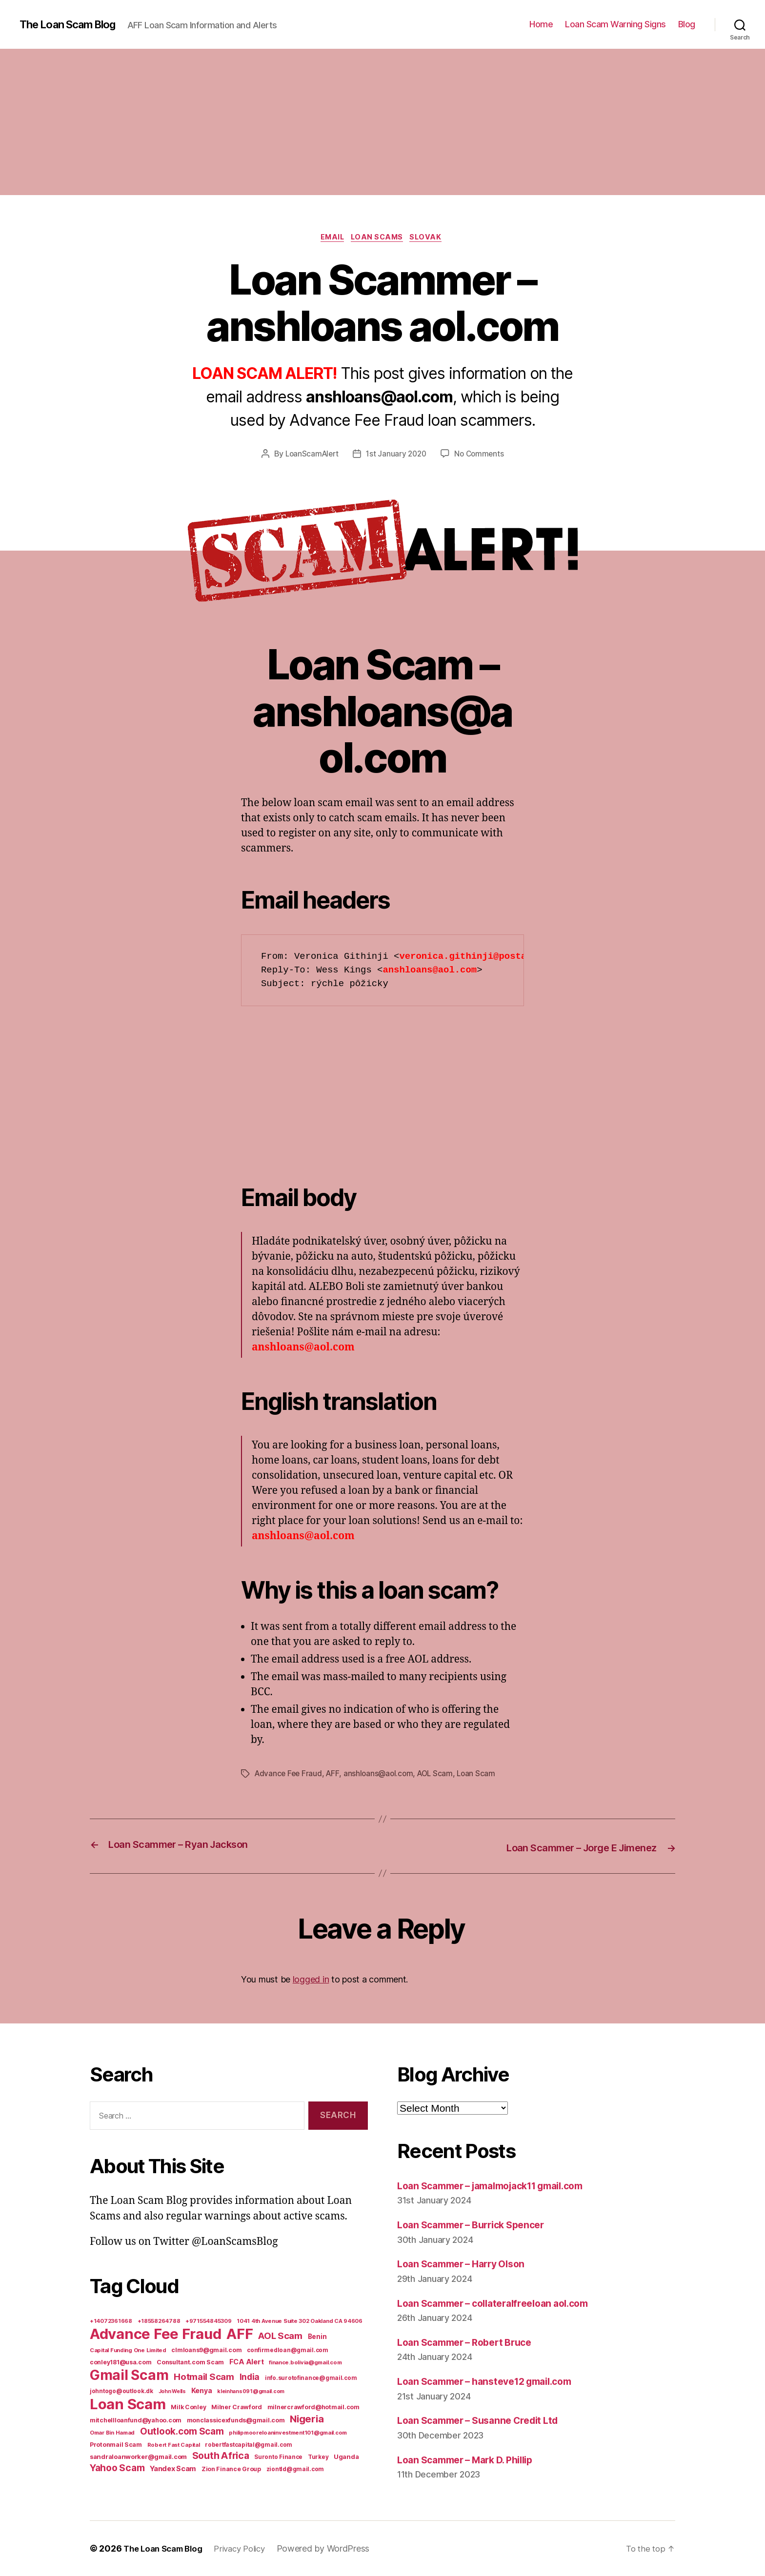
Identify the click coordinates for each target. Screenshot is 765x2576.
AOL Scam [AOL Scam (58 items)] (280, 2335)
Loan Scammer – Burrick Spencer (478, 2225)
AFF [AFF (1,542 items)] (239, 2333)
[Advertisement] (382, 122)
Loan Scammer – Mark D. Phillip (472, 2460)
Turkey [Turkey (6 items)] (318, 2457)
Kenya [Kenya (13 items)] (201, 2390)
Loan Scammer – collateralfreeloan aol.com (502, 2303)
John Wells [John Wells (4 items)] (172, 2391)
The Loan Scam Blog (73, 24)
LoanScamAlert (310, 455)
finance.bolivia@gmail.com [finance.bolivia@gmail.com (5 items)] (305, 2362)
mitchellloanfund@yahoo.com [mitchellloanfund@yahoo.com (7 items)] (135, 2420)
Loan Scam (483, 1775)
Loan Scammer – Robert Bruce (470, 2342)
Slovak (431, 238)
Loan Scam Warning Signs (615, 24)
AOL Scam (440, 1775)
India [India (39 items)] (250, 2377)
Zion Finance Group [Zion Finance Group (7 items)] (231, 2469)
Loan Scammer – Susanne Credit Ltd (485, 2421)
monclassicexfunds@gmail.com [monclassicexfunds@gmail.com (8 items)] (236, 2420)
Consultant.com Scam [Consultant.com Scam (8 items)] (190, 2362)
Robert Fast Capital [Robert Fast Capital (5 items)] (173, 2444)
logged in (311, 1980)
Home (541, 24)
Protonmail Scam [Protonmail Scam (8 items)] (116, 2444)
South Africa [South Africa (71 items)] (220, 2455)
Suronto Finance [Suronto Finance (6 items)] (278, 2457)
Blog (686, 24)
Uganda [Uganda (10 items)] (346, 2456)
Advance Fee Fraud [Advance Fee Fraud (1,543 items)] (155, 2333)
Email (330, 238)
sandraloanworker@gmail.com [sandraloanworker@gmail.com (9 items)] (138, 2456)
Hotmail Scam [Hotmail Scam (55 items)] (204, 2376)
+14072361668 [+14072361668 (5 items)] (111, 2321)
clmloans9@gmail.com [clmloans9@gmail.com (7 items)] (206, 2350)
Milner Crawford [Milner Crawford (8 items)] (236, 2407)
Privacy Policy (249, 2548)
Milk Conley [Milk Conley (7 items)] (188, 2407)
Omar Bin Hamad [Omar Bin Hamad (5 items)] (112, 2432)
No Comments (481, 455)
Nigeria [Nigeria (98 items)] (306, 2419)
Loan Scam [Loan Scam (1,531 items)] (128, 2404)
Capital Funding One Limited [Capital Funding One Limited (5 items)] (128, 2350)
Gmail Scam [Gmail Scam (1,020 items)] (129, 2375)
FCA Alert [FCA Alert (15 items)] (246, 2362)
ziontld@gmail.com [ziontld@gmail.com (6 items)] (295, 2469)
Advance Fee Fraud (289, 1775)
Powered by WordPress (335, 2548)
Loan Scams (378, 238)
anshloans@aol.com (382, 1775)
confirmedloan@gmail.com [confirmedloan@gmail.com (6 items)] (287, 2350)
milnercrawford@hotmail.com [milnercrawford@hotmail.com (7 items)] (313, 2407)
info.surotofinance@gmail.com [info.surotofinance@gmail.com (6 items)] (311, 2378)
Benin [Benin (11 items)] (317, 2336)
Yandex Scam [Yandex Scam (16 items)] (173, 2468)
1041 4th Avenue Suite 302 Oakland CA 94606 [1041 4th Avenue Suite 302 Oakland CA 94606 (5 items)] (299, 2321)
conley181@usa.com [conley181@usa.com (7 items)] (120, 2362)
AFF (335, 1775)
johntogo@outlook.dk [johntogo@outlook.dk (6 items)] (121, 2391)
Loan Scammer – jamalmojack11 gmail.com (501, 2186)
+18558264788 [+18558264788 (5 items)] (159, 2321)
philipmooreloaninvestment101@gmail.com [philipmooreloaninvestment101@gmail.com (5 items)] (288, 2432)
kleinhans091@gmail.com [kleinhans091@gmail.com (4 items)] (250, 2391)
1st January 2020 (396, 455)
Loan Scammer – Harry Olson (467, 2264)
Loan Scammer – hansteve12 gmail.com (493, 2382)
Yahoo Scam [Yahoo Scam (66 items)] (117, 2468)
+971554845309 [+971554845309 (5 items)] (208, 2321)
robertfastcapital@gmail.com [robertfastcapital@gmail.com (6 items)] (248, 2444)
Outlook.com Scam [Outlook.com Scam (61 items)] (182, 2431)
